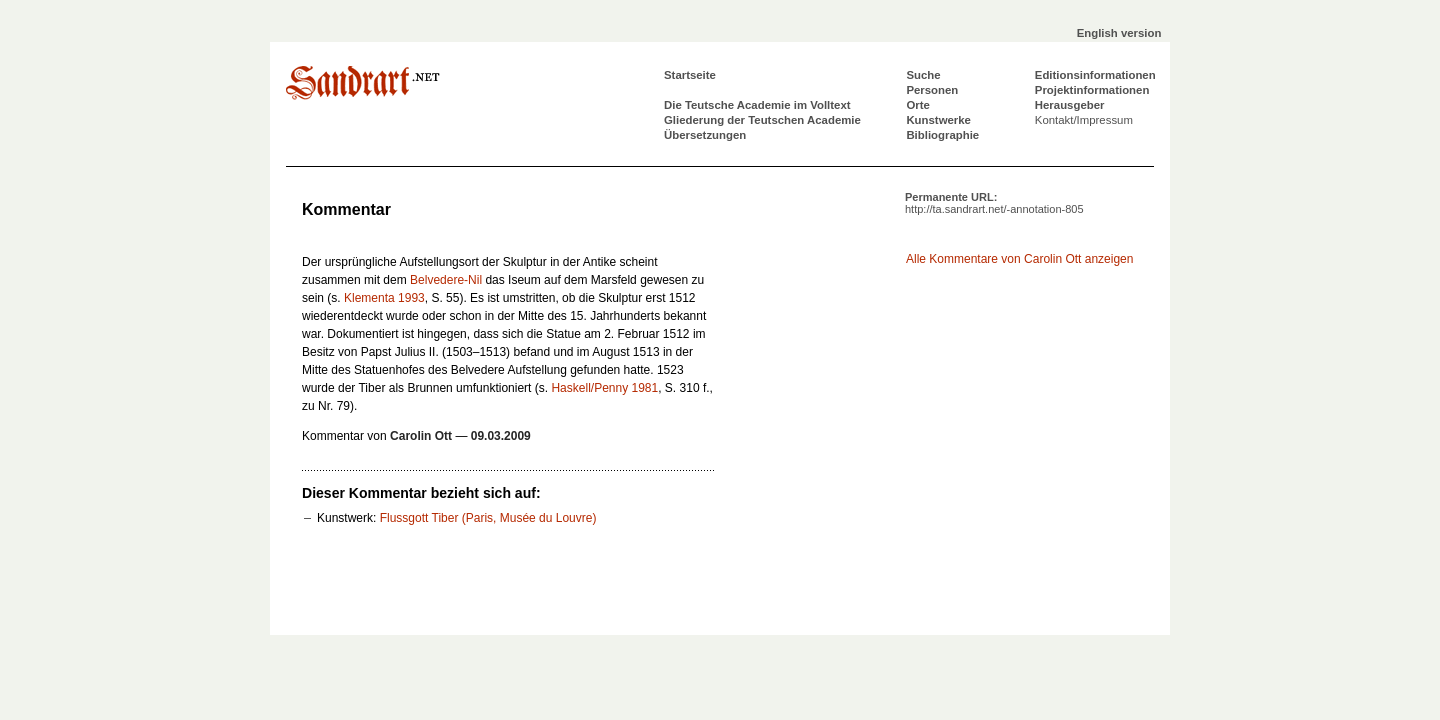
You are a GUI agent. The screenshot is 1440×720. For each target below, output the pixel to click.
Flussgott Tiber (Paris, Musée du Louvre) (488, 518)
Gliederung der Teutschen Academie (762, 120)
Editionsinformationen (1095, 75)
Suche (923, 75)
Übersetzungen (705, 135)
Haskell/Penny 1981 (604, 388)
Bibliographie (942, 135)
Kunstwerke (938, 120)
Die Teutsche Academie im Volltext (757, 105)
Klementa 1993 (384, 298)
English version (1119, 33)
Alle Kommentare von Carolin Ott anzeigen (1019, 259)
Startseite (690, 75)
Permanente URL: (994, 203)
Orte (917, 105)
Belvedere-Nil (446, 280)
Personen (932, 90)
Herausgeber (1070, 105)
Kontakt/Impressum (1084, 120)
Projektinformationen (1092, 90)
